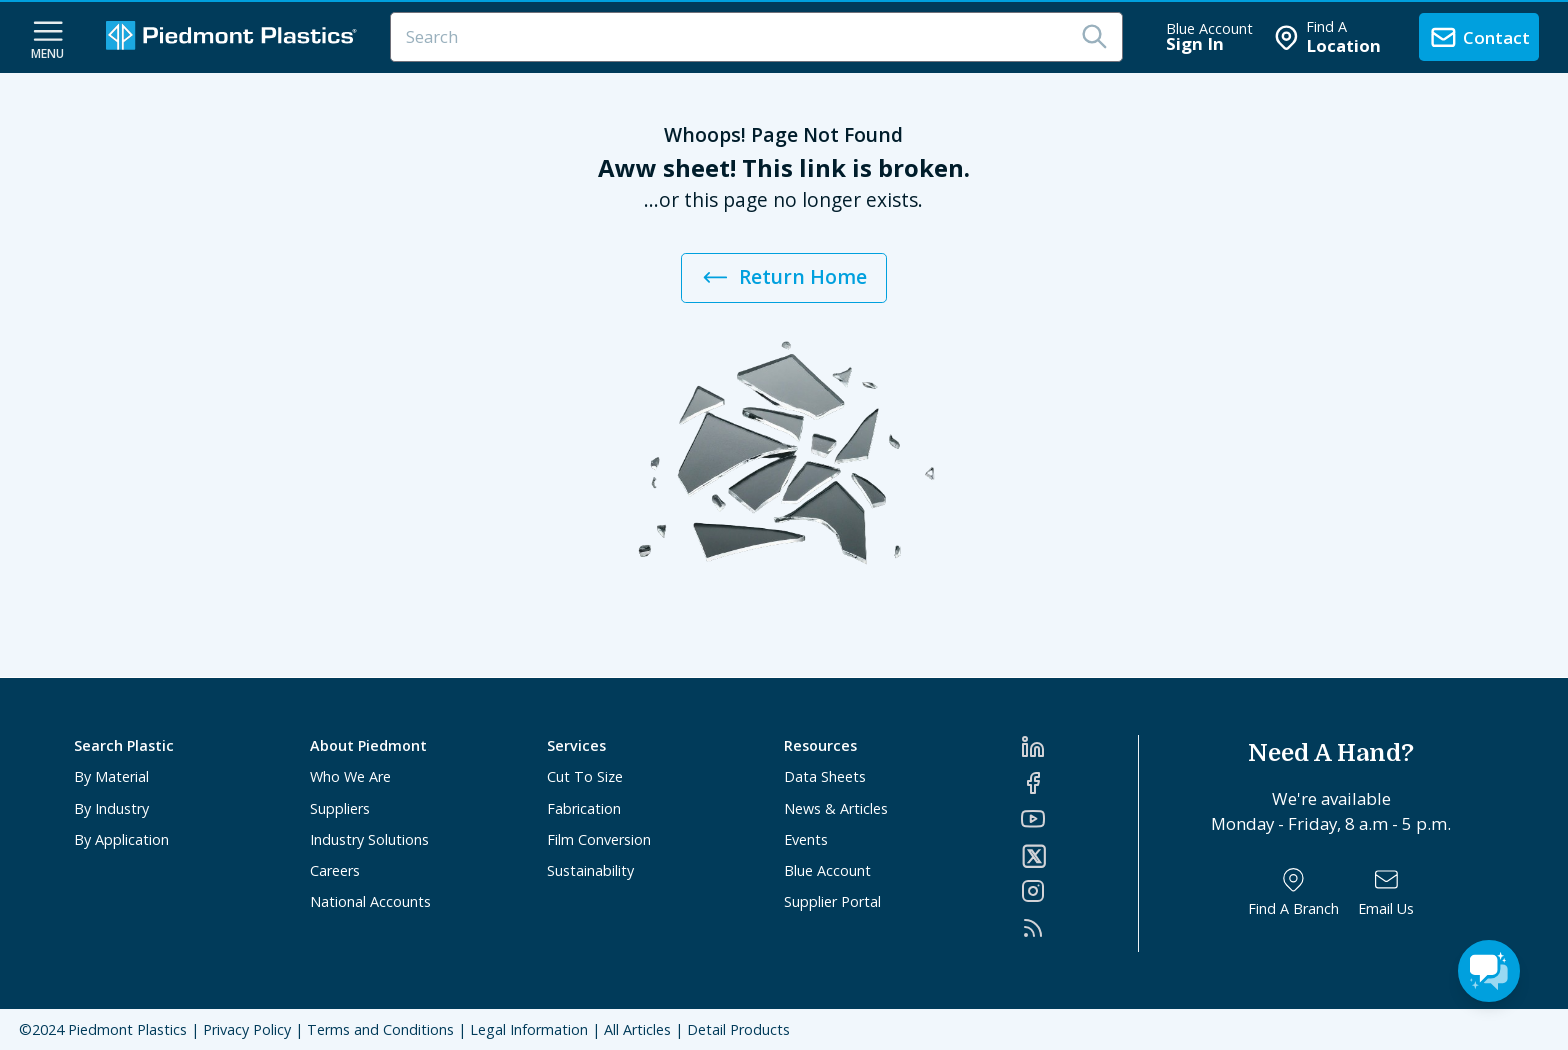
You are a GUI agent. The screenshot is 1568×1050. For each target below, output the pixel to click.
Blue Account (827, 870)
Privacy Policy (247, 1029)
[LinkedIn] (1079, 747)
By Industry (111, 808)
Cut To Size (585, 776)
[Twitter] (1079, 856)
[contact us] (1479, 37)
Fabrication (584, 808)
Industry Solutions (369, 839)
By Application (121, 839)
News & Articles (836, 808)
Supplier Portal (832, 901)
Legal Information (529, 1029)
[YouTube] (1079, 819)
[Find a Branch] (1293, 892)
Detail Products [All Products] (738, 1029)
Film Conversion (599, 839)
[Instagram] (1079, 891)
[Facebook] (1079, 783)
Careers (335, 870)
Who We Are (350, 776)
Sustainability (590, 870)
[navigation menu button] (48, 38)
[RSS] (1079, 928)
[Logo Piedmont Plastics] (234, 37)
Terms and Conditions (380, 1029)
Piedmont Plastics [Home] (127, 1029)
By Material (111, 776)
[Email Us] (1386, 892)
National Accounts (370, 901)
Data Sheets (825, 776)
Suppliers (340, 808)
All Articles (637, 1029)
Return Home (784, 277)
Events (806, 839)
